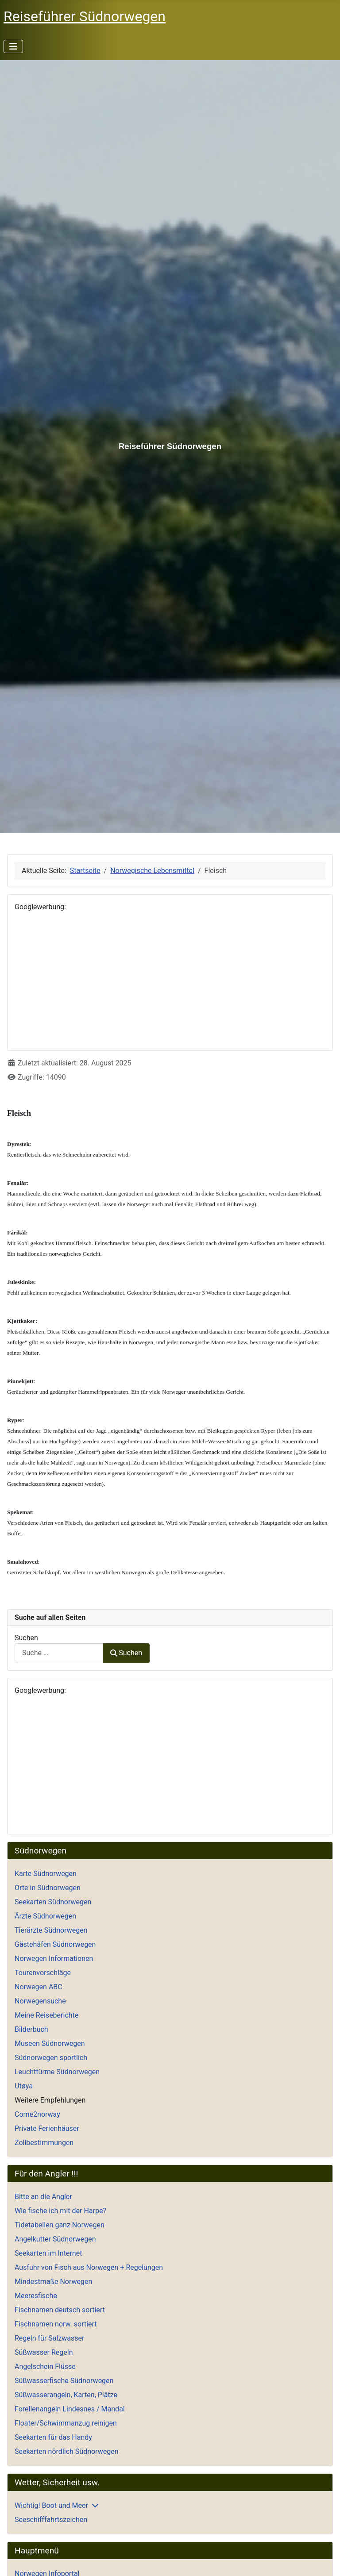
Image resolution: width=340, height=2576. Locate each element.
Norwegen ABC (38, 1987)
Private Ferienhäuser (47, 2128)
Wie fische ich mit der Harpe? (60, 2211)
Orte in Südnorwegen (48, 1888)
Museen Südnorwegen (50, 2043)
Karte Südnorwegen (46, 1873)
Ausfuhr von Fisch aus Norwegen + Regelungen (89, 2267)
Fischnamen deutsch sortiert (60, 2310)
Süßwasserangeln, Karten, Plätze (66, 2395)
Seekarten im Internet (48, 2253)
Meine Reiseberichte (46, 2015)
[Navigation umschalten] (13, 46)
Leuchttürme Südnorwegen (57, 2072)
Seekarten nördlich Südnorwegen (66, 2451)
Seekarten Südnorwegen (53, 1902)
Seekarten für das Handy (53, 2437)
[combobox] (59, 1653)
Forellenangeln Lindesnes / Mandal (70, 2409)
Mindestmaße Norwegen (53, 2281)
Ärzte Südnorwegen (45, 1916)
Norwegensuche (40, 2001)
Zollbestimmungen (44, 2142)
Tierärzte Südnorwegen (51, 1930)
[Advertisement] (170, 981)
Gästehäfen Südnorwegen (55, 1944)
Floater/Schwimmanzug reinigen (66, 2423)
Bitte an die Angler (43, 2196)
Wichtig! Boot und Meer (51, 2505)
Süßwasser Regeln (44, 2352)
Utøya (24, 2086)
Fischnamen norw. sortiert (56, 2324)
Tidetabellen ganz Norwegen (59, 2225)
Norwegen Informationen (54, 1958)
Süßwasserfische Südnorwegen (64, 2380)
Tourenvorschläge (43, 1973)
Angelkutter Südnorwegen (55, 2239)
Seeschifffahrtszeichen (51, 2519)
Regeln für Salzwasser (49, 2338)
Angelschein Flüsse (45, 2366)
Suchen (26, 1638)
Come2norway (37, 2114)
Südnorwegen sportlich (51, 2057)
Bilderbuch (31, 2029)
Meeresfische (36, 2295)
